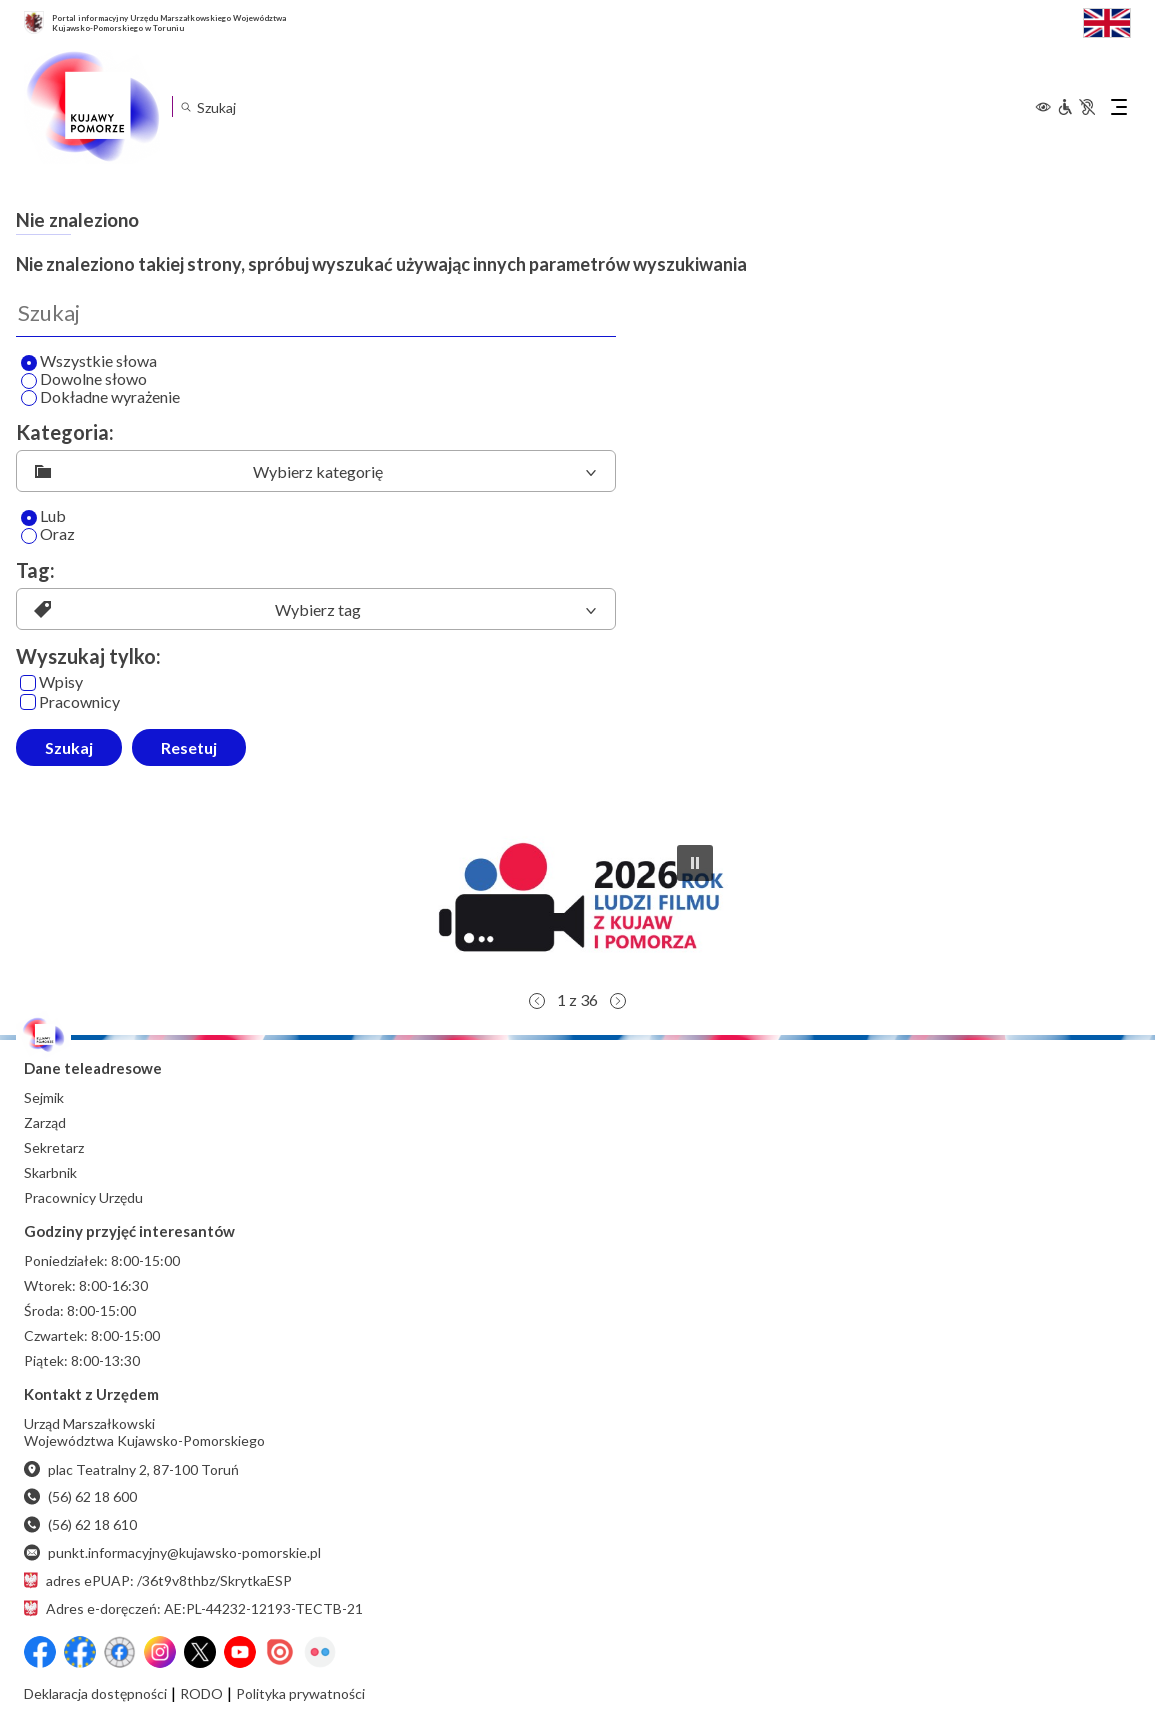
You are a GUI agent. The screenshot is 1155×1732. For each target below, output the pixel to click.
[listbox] (316, 471)
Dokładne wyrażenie (100, 398)
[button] (578, 905)
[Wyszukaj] (316, 313)
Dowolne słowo (84, 380)
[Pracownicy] (28, 702)
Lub (43, 517)
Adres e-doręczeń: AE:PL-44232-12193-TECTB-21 (193, 1608)
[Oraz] (29, 536)
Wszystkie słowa (89, 362)
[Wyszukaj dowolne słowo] (29, 381)
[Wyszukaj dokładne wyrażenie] (29, 398)
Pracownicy (70, 702)
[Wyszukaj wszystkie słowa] (29, 363)
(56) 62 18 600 (80, 1496)
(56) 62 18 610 (80, 1524)
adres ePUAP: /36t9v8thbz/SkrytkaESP (158, 1580)
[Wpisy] (28, 683)
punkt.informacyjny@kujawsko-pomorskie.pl (172, 1552)
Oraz (48, 535)
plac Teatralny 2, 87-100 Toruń (131, 1469)
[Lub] (29, 518)
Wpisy (51, 682)
